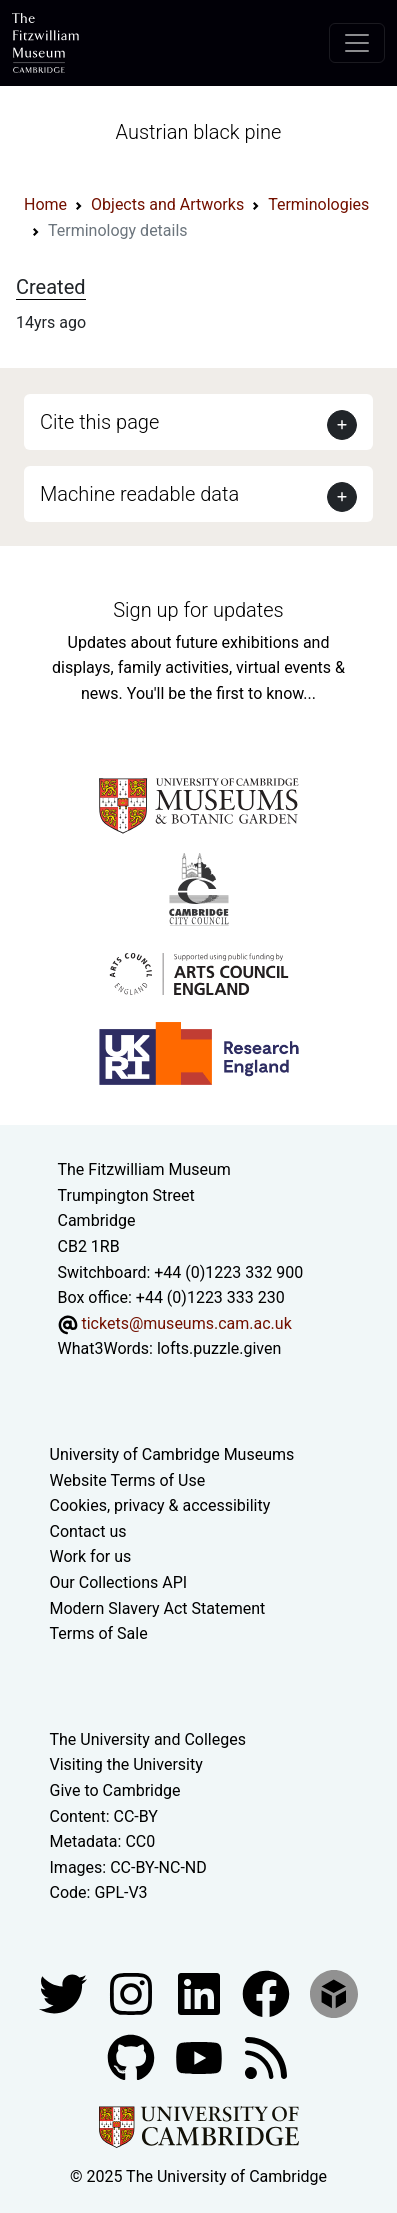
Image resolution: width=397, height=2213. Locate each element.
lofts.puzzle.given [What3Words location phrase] (219, 1348)
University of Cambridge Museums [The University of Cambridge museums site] (172, 1454)
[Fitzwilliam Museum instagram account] (133, 1992)
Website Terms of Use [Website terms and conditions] (128, 1480)
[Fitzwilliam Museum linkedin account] (268, 1992)
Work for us (91, 1556)
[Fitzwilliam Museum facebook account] (201, 1992)
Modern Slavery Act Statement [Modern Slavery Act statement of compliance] (158, 1608)
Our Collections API (119, 1582)
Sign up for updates (198, 610)
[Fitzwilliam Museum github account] (133, 2056)
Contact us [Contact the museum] (88, 1531)
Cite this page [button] (99, 422)
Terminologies (318, 204)
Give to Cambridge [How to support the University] (115, 1790)
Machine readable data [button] (139, 494)
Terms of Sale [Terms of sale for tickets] (99, 1633)
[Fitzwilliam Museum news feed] (266, 2056)
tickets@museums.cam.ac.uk (186, 1323)
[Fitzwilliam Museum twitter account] (65, 1992)
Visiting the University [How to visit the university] (126, 1764)
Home (45, 204)
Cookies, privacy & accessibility (160, 1505)
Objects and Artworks (167, 204)
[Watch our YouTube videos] (201, 2056)
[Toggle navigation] (357, 43)
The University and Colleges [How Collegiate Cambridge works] (148, 1739)
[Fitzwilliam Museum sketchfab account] (334, 1992)
